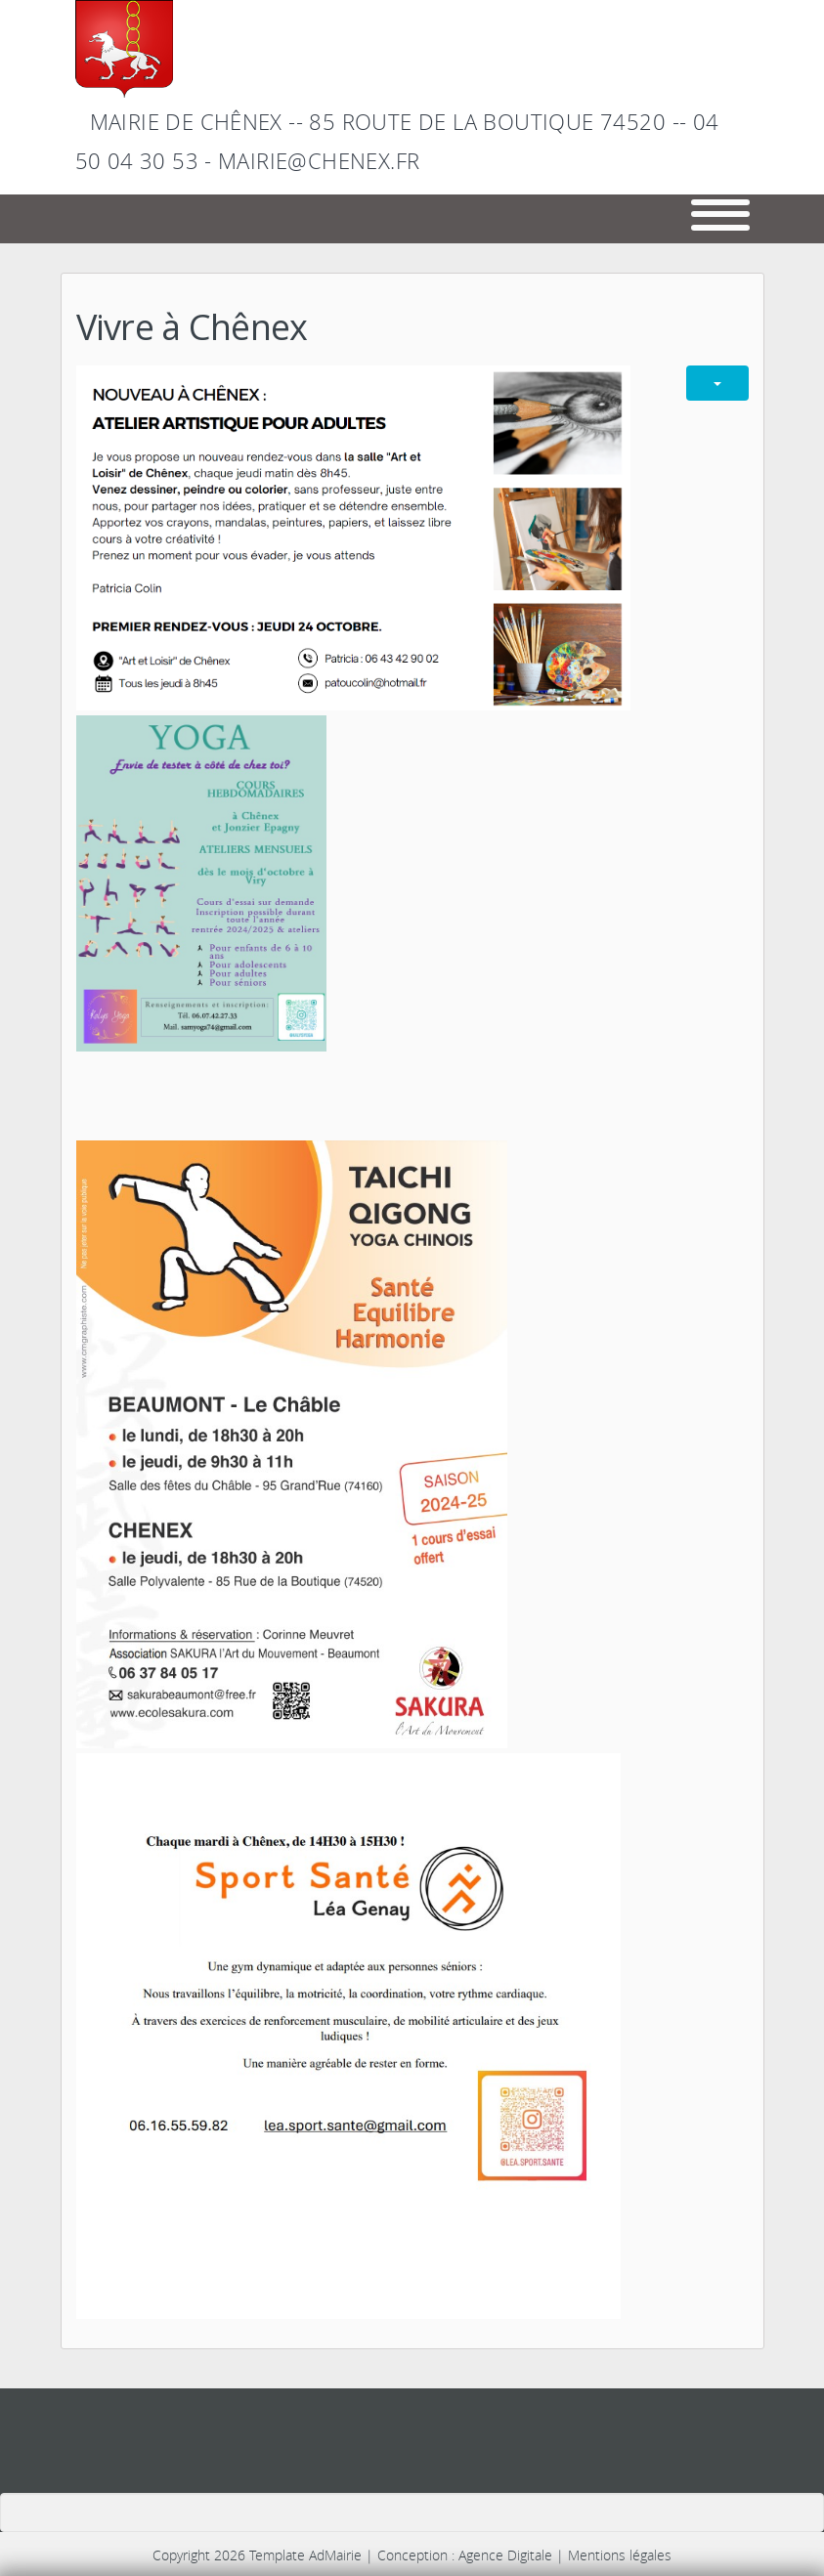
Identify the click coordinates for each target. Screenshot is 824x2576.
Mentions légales (620, 2555)
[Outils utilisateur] (717, 383)
